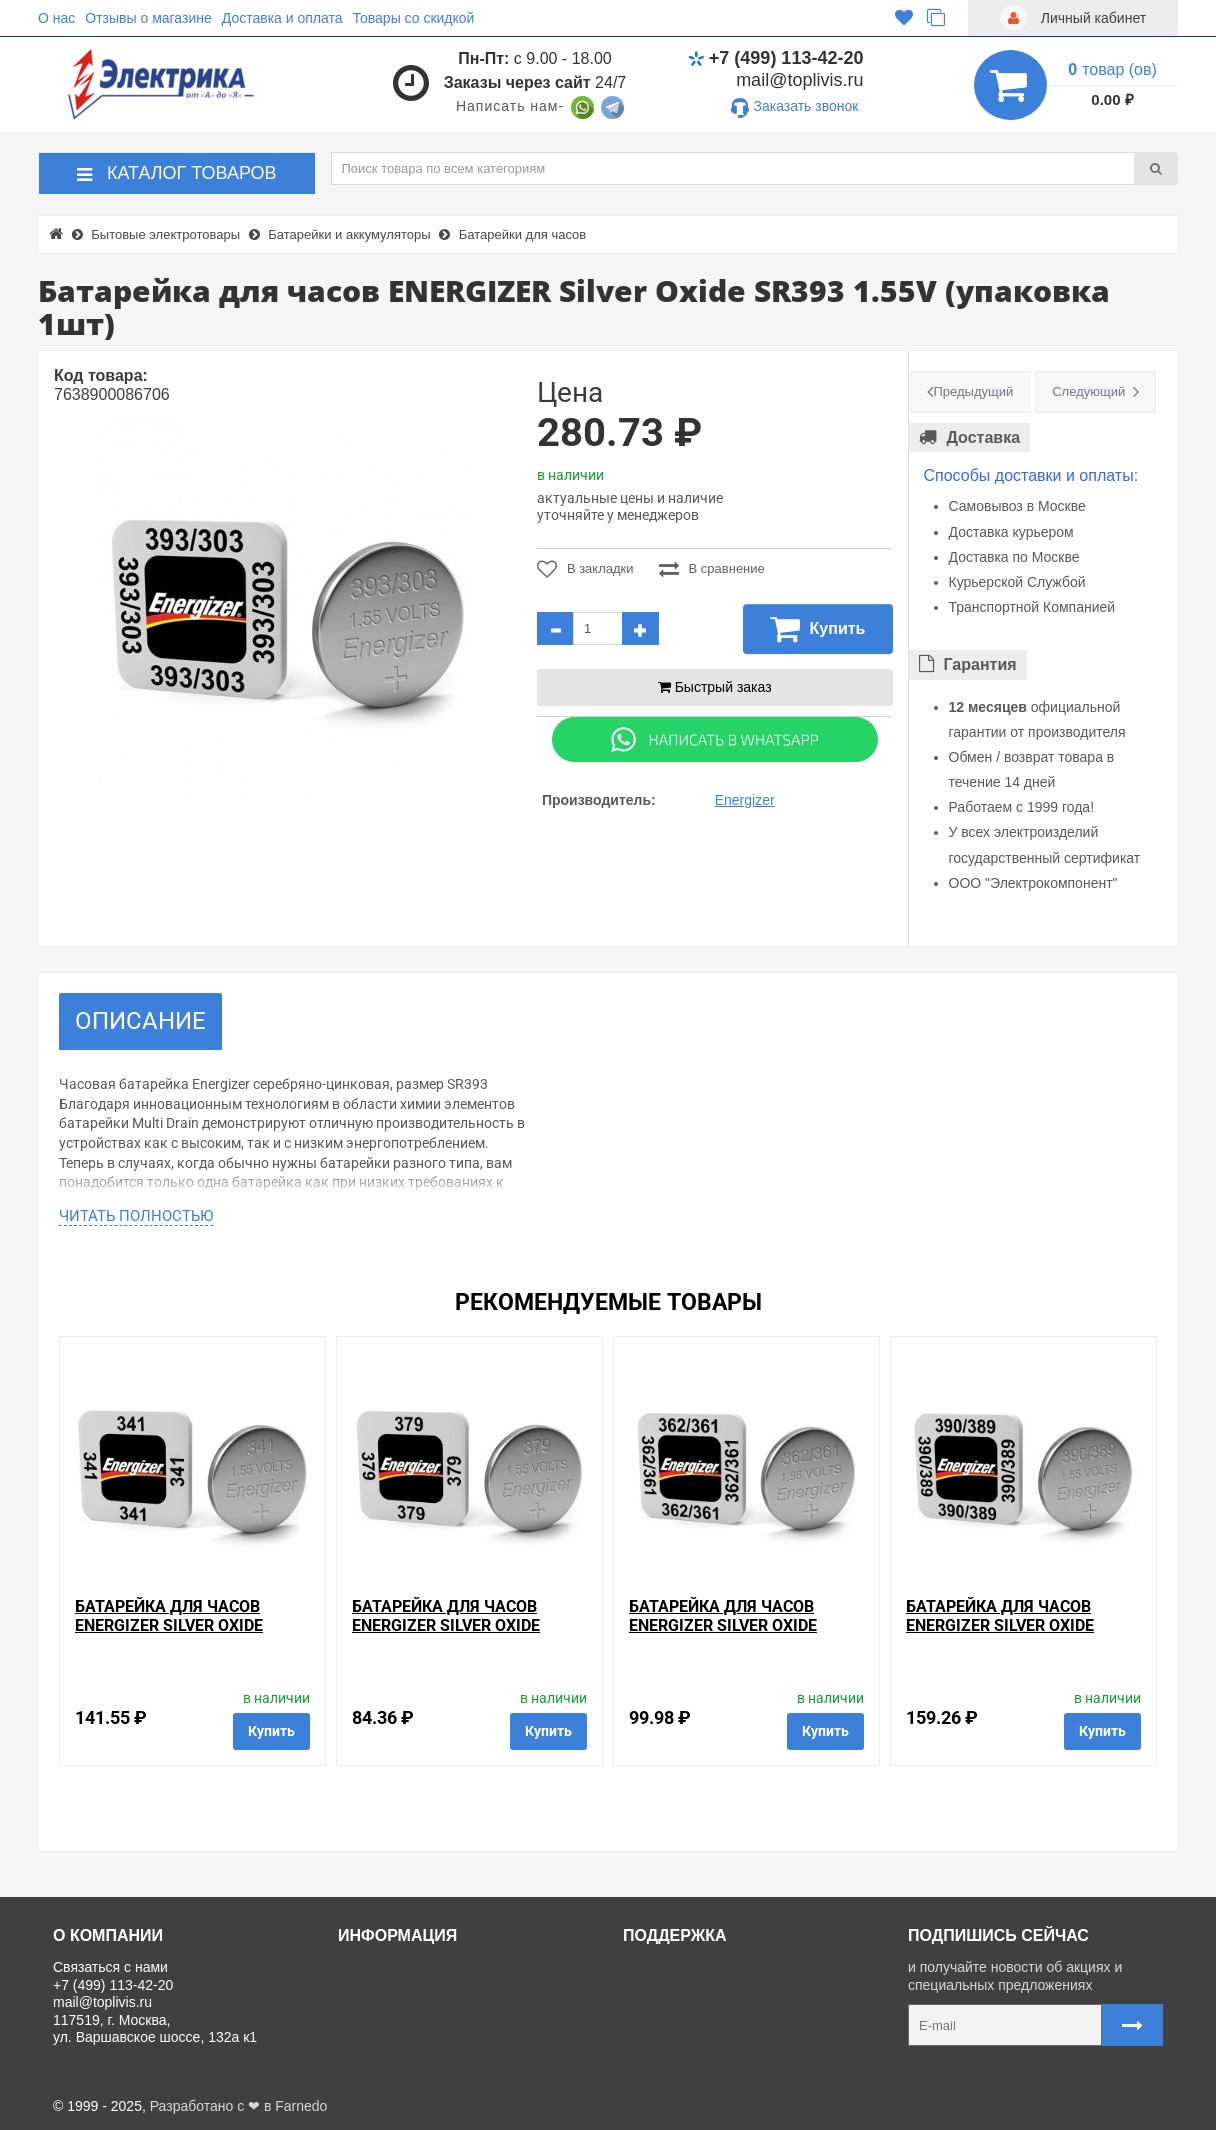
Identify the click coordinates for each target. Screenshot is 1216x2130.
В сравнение (712, 569)
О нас (56, 18)
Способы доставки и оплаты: (1031, 475)
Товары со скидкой (414, 18)
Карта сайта (669, 2057)
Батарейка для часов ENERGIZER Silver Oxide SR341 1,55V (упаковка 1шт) (190, 1625)
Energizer (745, 800)
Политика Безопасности (423, 2057)
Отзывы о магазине (148, 18)
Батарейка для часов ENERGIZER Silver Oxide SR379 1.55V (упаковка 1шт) (467, 1625)
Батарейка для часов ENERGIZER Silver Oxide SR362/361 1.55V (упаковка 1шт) (739, 1635)
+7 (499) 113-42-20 (776, 58)
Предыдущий (974, 391)
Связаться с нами (688, 1967)
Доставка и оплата (282, 18)
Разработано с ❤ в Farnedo (239, 2106)
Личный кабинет (683, 1990)
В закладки (585, 569)
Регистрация (671, 2012)
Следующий (1088, 391)
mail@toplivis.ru (799, 80)
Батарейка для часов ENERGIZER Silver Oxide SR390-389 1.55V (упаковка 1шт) (1016, 1635)
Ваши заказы (673, 2035)
